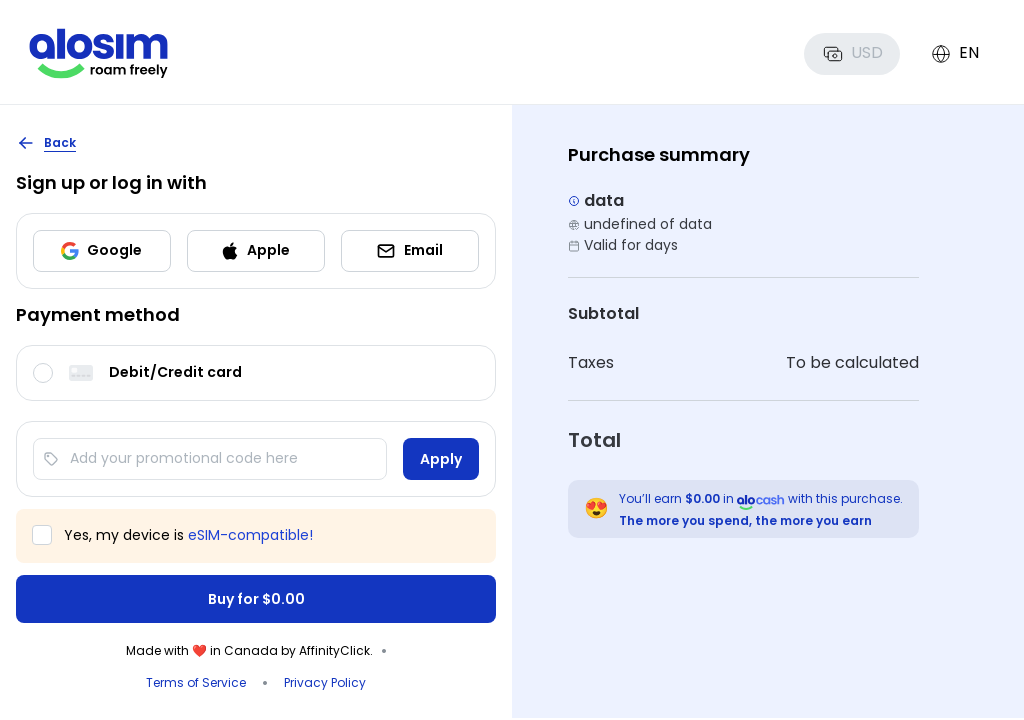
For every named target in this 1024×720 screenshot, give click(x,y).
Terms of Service (196, 682)
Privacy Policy (325, 682)
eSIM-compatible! (250, 535)
